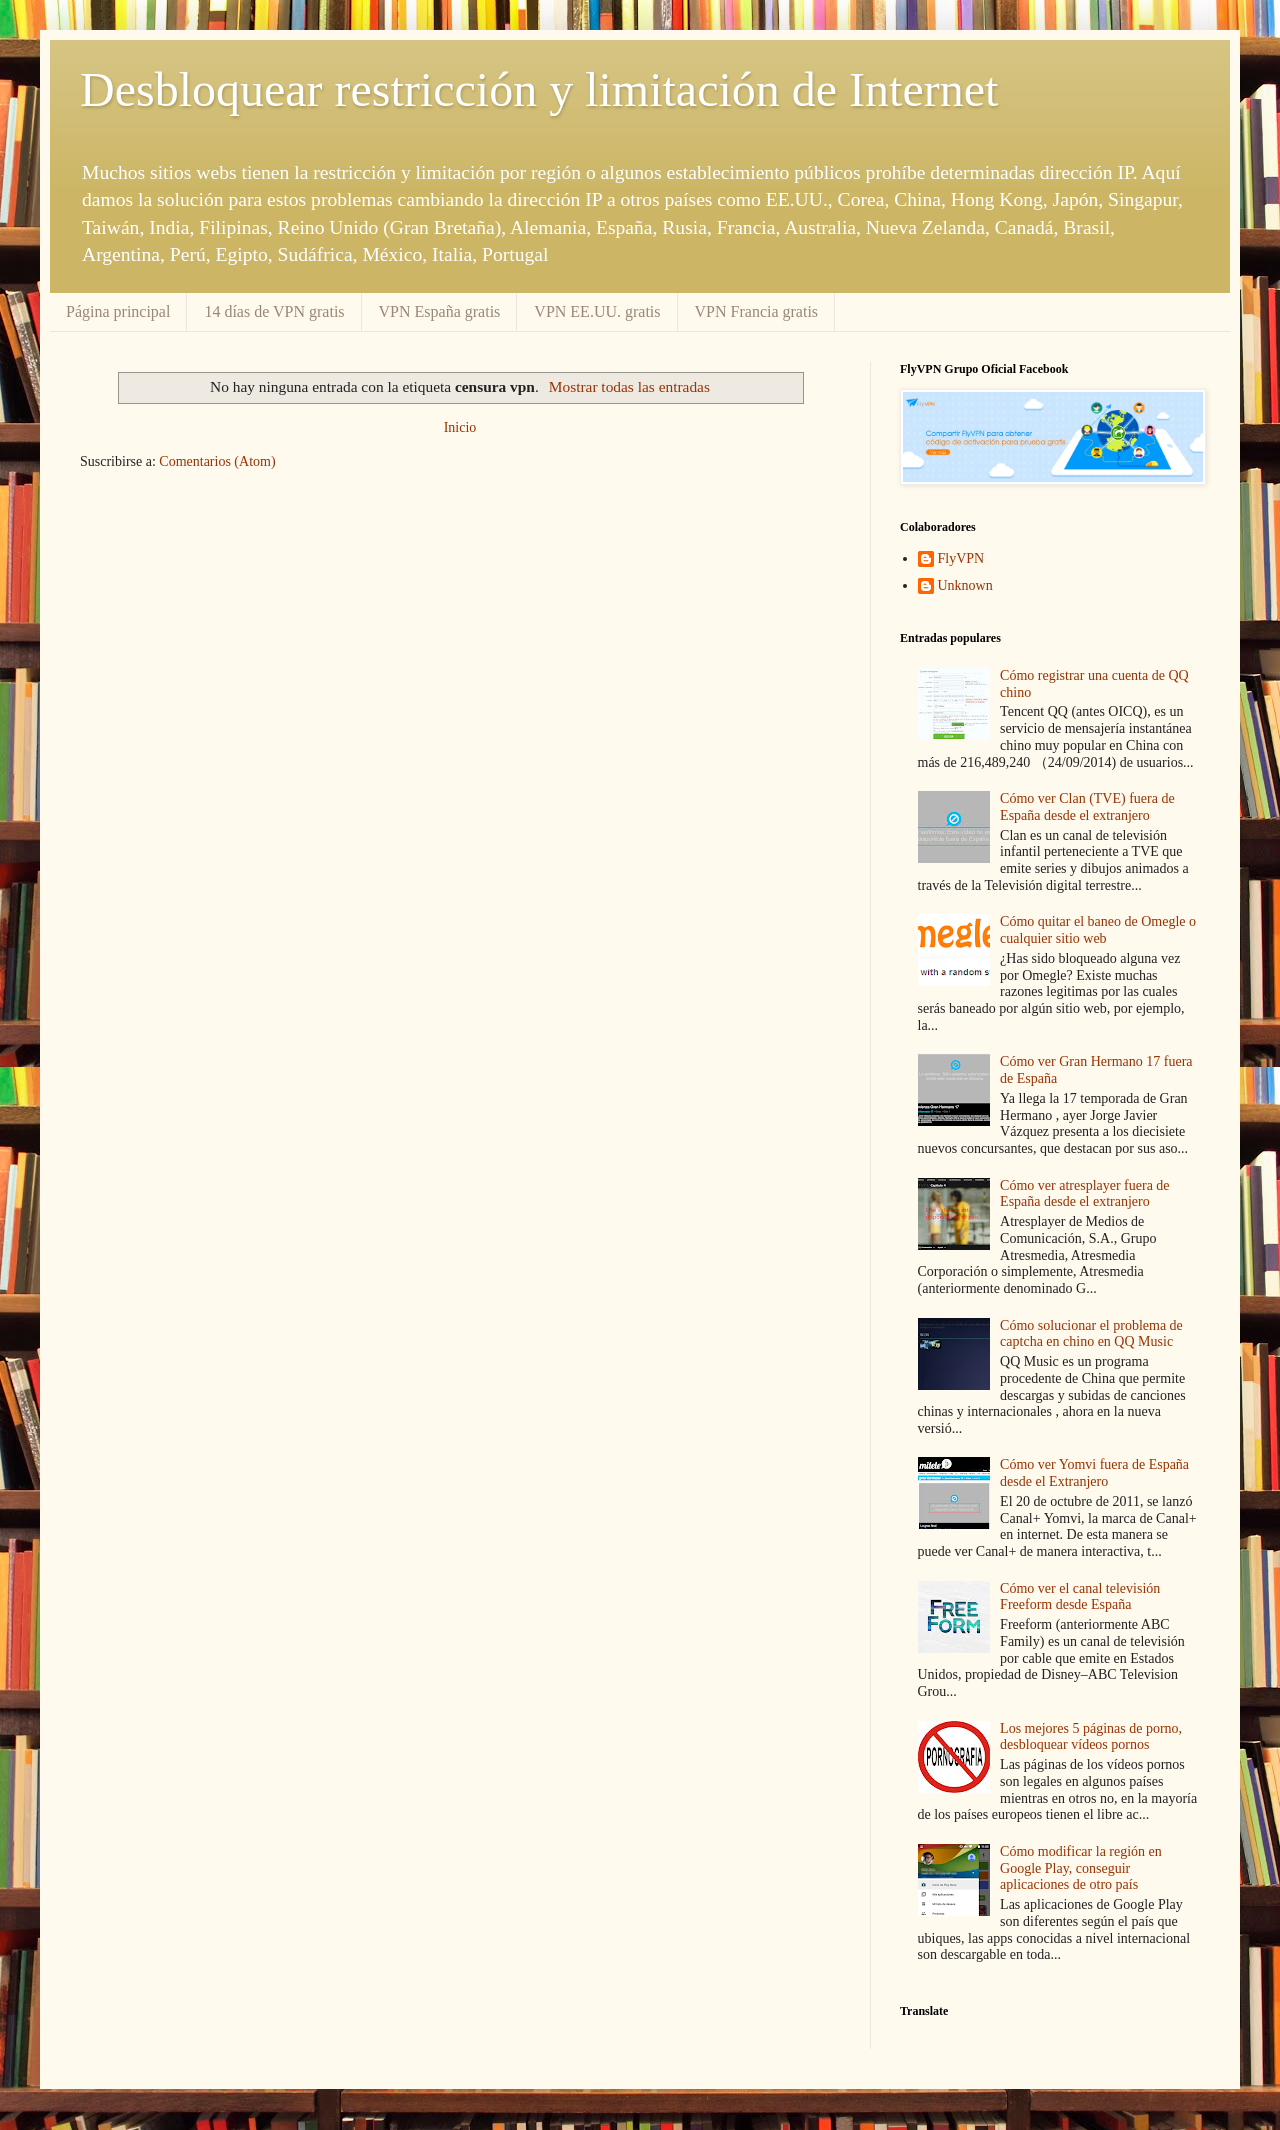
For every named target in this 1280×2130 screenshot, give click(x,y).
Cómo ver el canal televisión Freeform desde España (1080, 1597)
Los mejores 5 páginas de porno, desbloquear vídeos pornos (1091, 1737)
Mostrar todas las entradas (629, 386)
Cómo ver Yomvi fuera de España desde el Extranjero (1094, 1473)
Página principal (118, 311)
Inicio (460, 427)
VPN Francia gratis (757, 311)
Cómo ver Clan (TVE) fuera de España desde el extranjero (1087, 807)
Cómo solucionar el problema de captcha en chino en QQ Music (1091, 1334)
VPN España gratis (440, 311)
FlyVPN (961, 558)
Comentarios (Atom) (217, 461)
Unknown (965, 585)
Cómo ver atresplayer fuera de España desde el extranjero (1084, 1194)
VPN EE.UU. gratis (597, 311)
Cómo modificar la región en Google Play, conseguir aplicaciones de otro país (1081, 1868)
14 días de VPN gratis (274, 311)
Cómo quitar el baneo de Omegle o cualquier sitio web (1098, 930)
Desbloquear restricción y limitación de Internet (539, 89)
